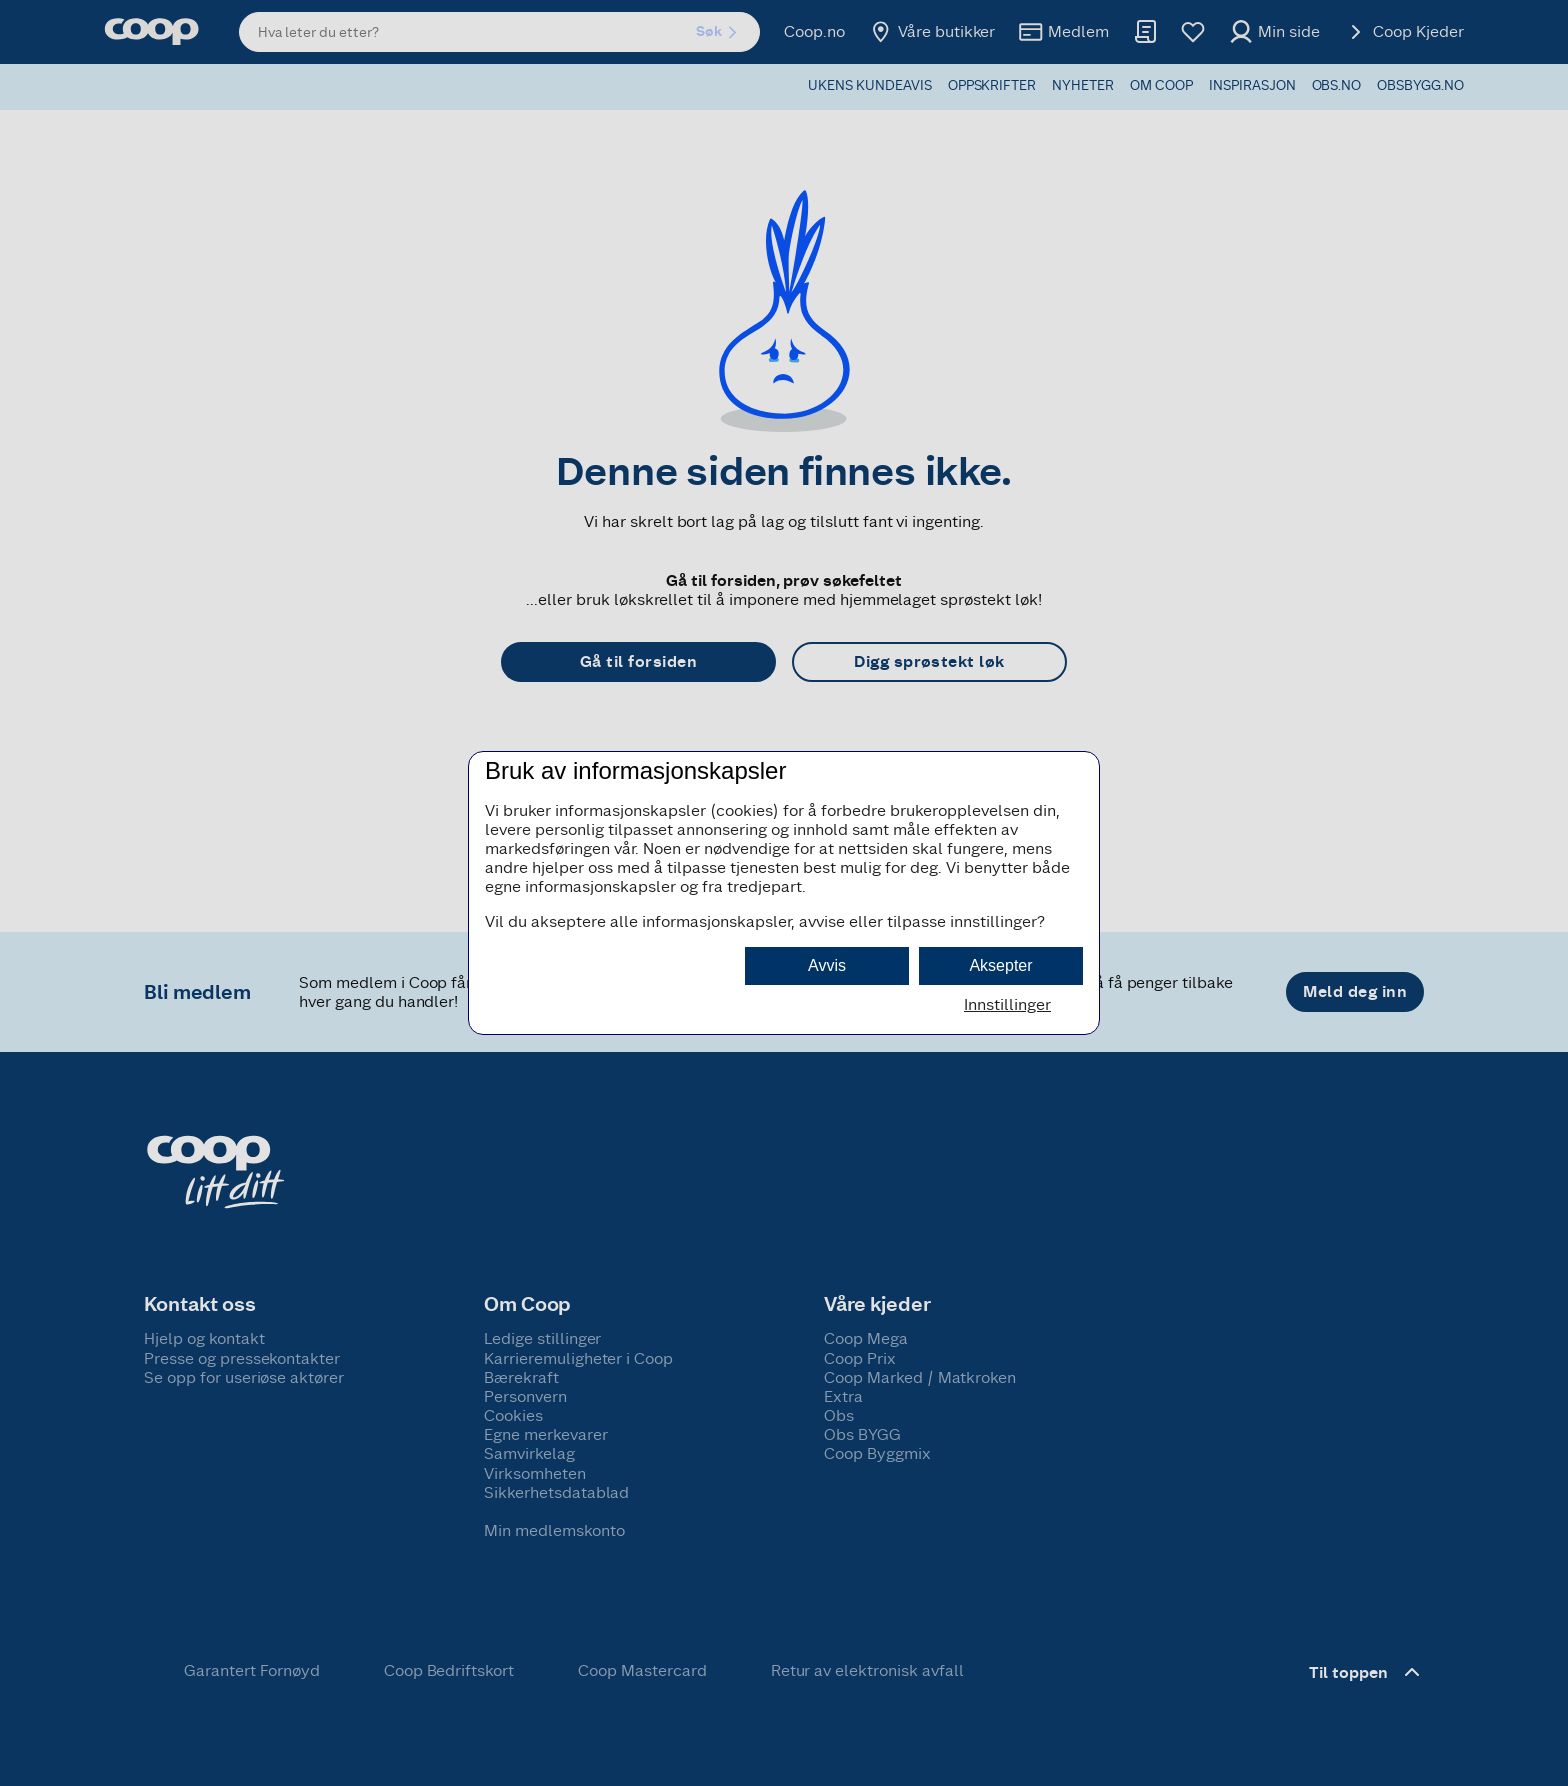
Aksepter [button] (1000, 965)
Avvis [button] (827, 965)
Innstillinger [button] (1007, 1004)
